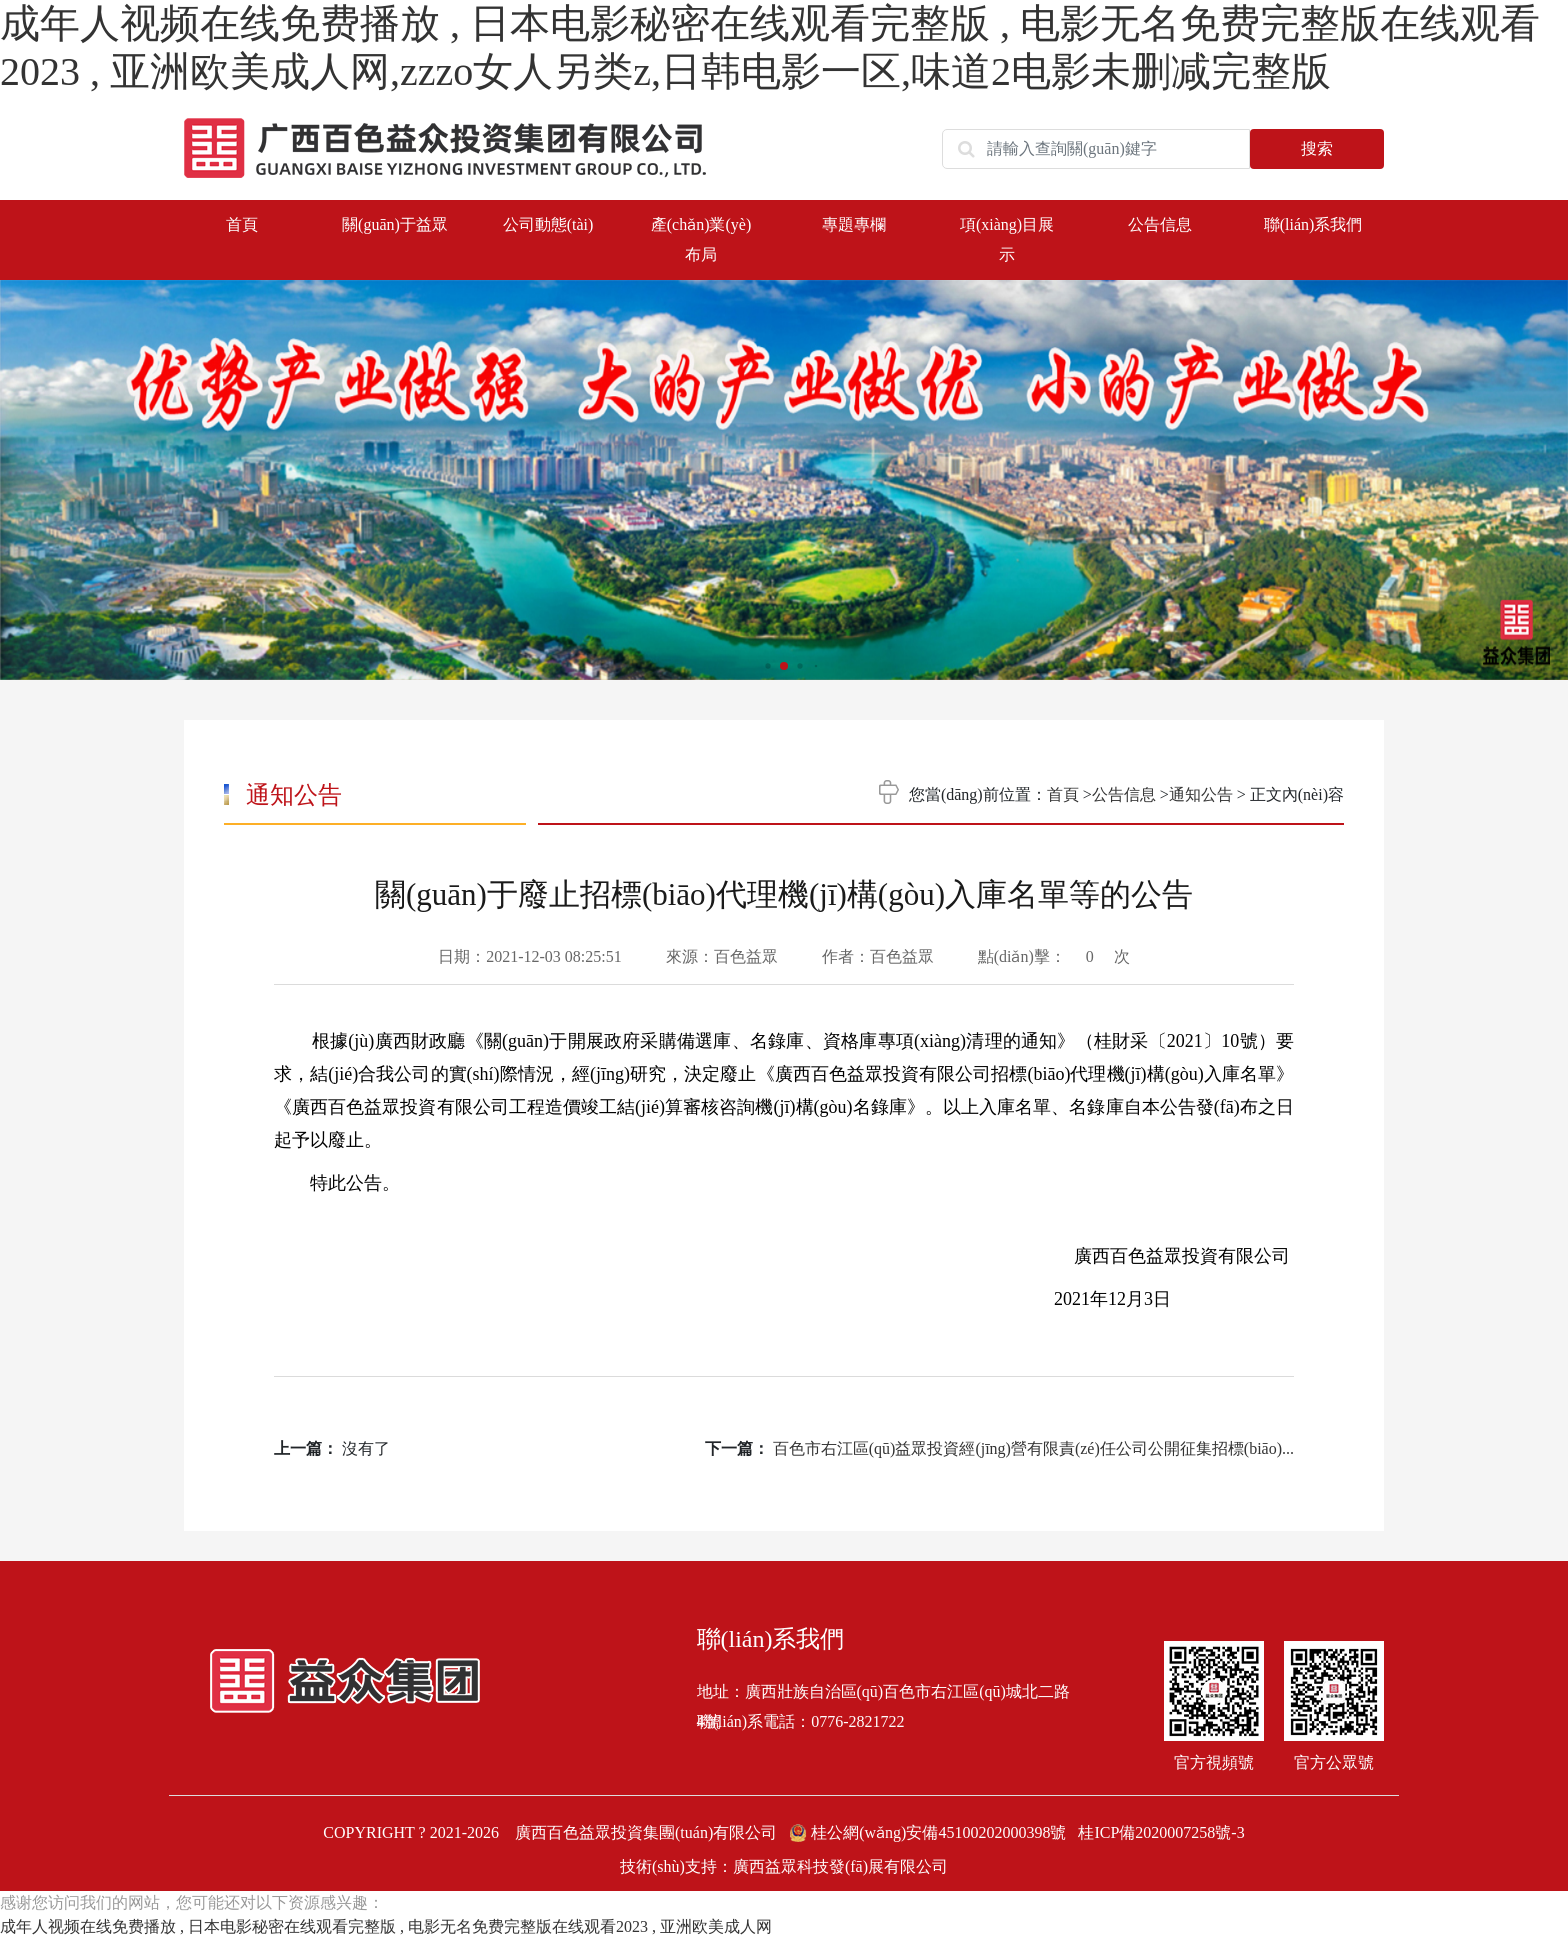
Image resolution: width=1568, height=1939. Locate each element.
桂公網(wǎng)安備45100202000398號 (929, 1832)
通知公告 (1201, 794)
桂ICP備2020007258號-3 (1161, 1832)
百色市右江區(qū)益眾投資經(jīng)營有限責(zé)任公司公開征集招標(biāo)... (1033, 1448)
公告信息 (1124, 794)
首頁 (242, 224)
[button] (1538, 472)
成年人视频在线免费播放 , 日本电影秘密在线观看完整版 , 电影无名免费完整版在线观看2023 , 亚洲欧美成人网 (386, 1926)
